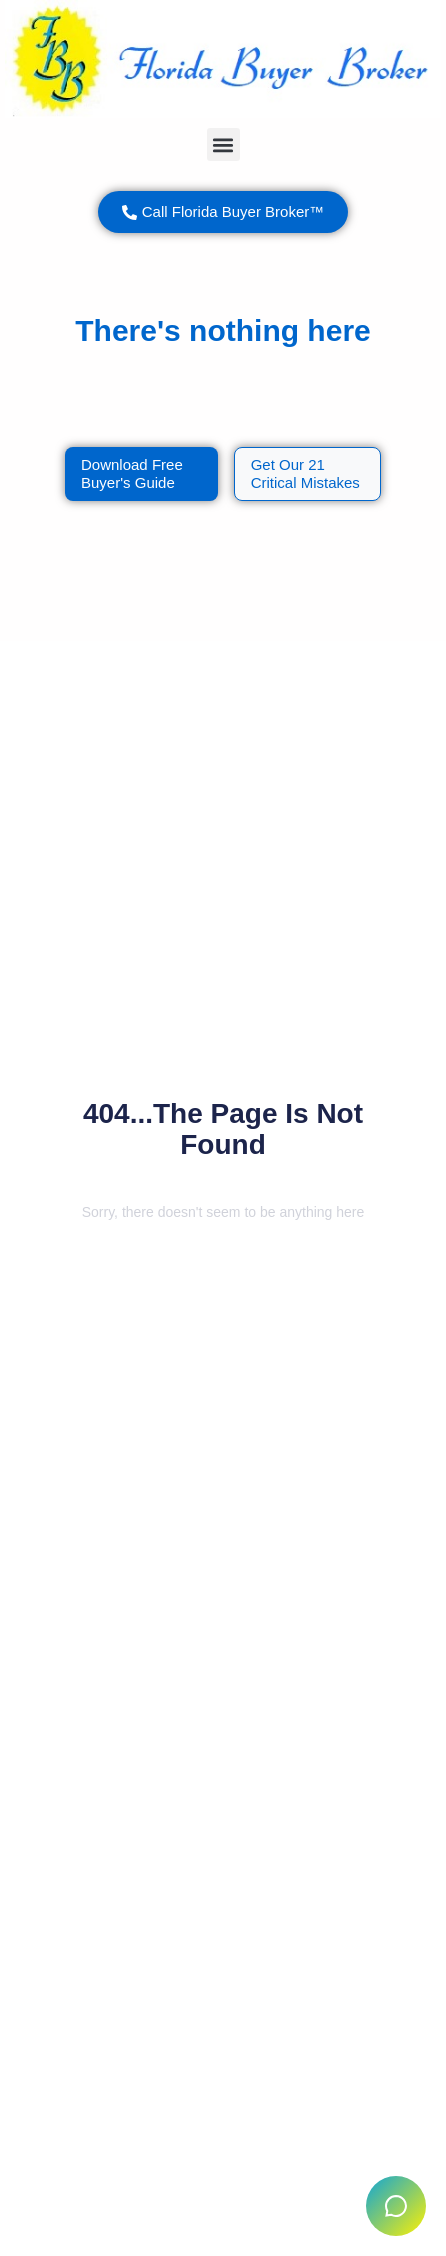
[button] (223, 144)
